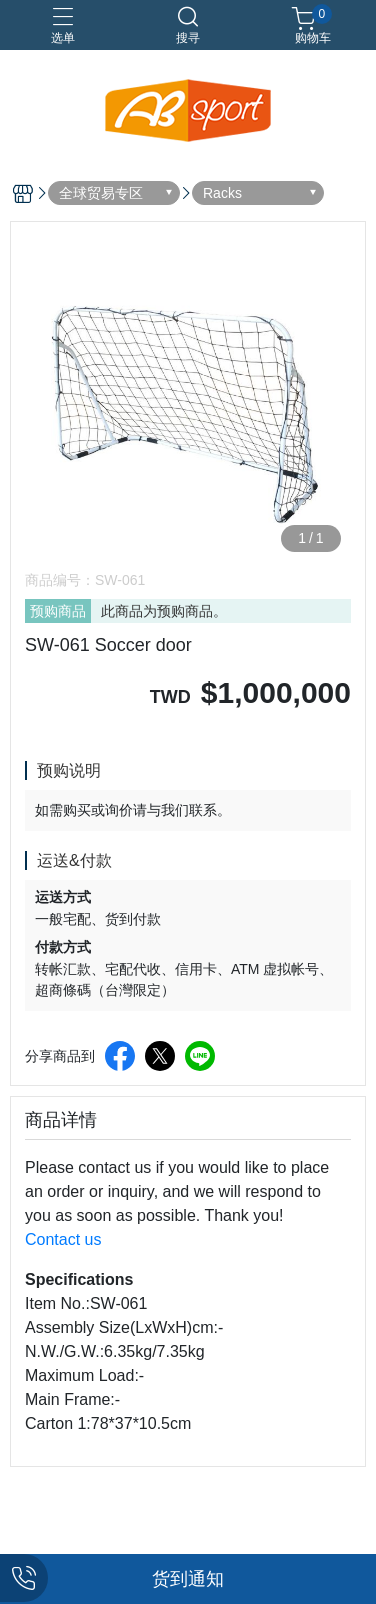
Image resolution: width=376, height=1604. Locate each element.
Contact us (63, 1239)
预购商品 (58, 611)
